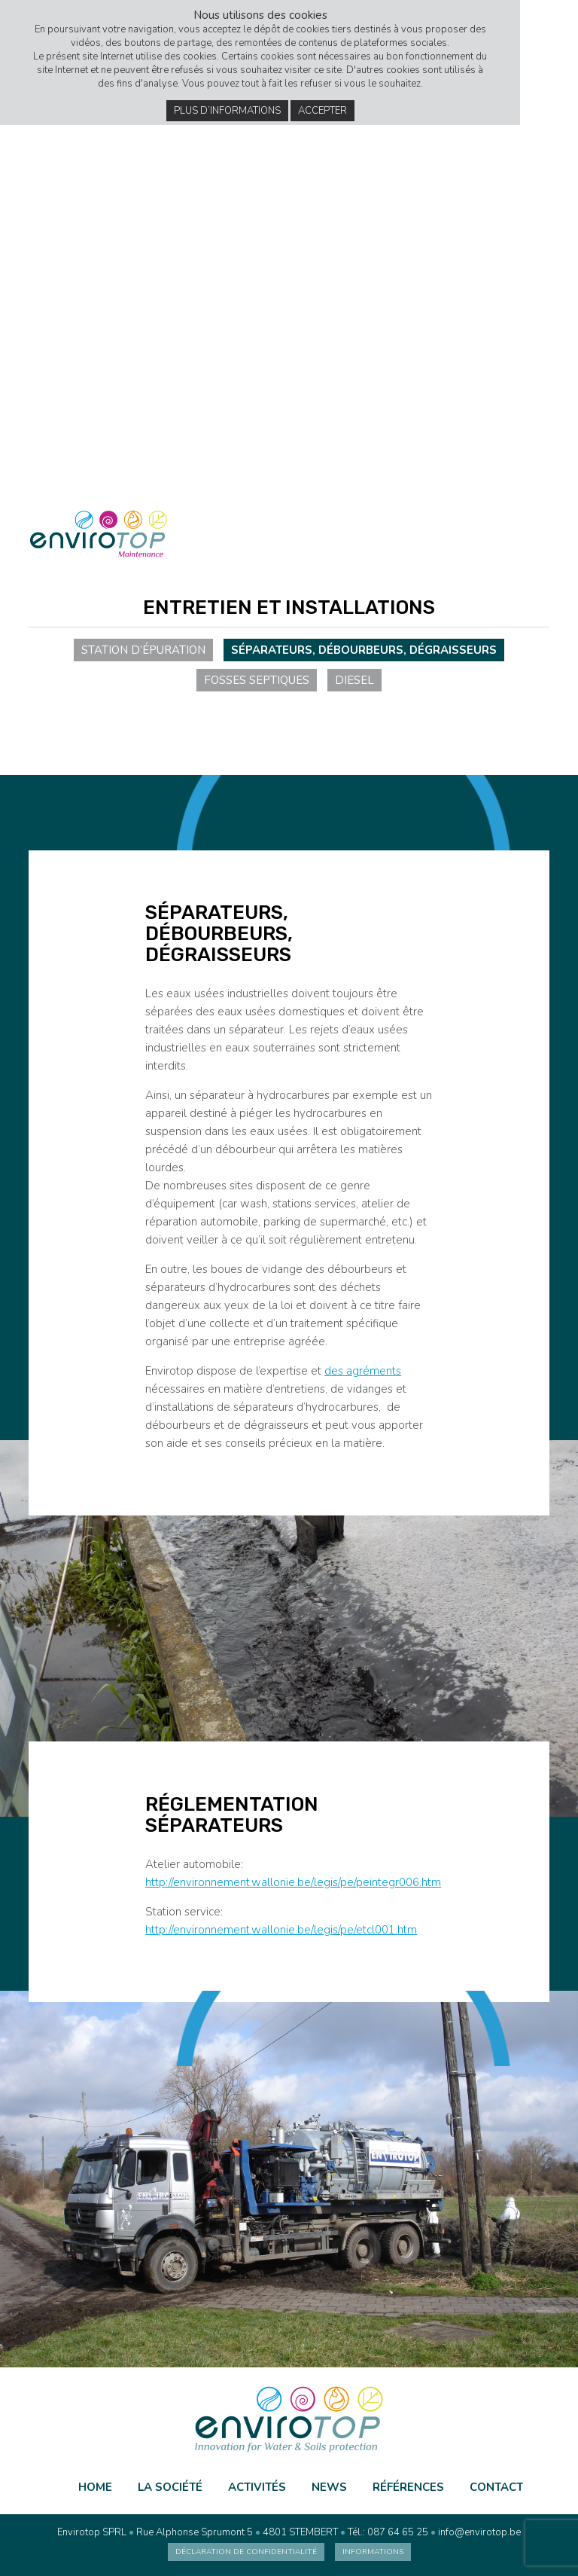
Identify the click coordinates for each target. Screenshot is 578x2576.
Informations (372, 2552)
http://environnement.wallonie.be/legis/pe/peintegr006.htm (293, 1882)
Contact (496, 2487)
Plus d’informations (227, 111)
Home (95, 2487)
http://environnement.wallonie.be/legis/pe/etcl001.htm (281, 1929)
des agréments (362, 1370)
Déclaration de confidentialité (246, 2552)
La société (170, 2487)
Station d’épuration (143, 650)
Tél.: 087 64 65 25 (388, 2532)
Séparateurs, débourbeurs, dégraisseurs (364, 650)
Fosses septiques (256, 680)
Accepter (322, 111)
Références (408, 2487)
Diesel (354, 680)
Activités (257, 2487)
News (329, 2487)
